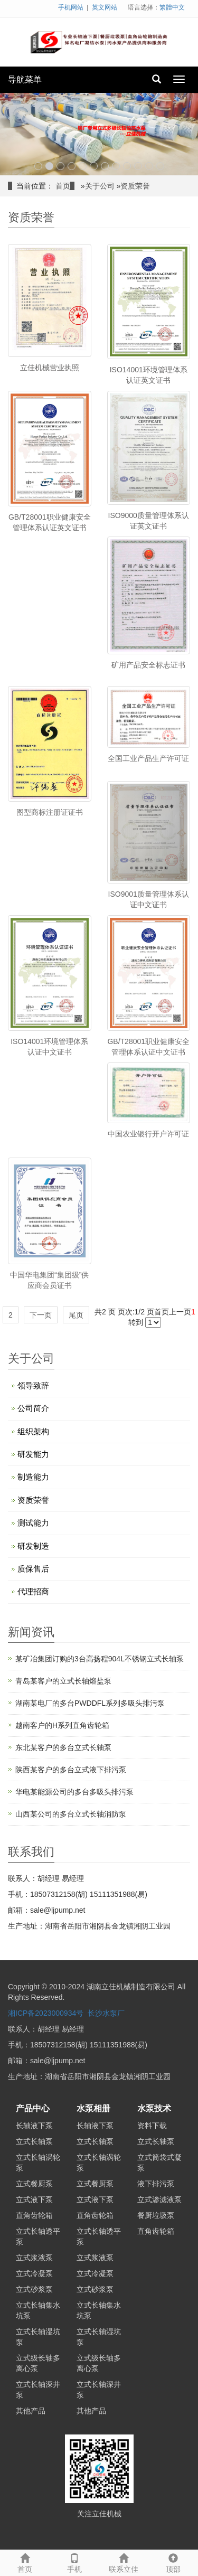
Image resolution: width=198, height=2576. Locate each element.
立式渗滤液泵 (159, 2199)
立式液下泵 (34, 2199)
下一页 (41, 1315)
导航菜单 (25, 79)
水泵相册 (93, 2108)
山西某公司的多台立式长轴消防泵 (70, 1814)
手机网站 (70, 7)
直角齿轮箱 (34, 2215)
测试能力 (33, 1522)
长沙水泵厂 (106, 2013)
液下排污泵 (155, 2183)
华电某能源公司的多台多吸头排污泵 (74, 1792)
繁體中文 (172, 7)
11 (149, 166)
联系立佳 (124, 2561)
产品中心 (33, 2108)
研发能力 (33, 1454)
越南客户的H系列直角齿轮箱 (62, 1725)
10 (138, 166)
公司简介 (33, 1408)
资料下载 (152, 2125)
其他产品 (30, 2410)
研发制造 (33, 1545)
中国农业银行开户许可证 (148, 1134)
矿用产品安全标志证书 (148, 665)
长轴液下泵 (34, 2125)
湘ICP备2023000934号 (45, 2013)
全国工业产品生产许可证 (148, 758)
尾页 (76, 1315)
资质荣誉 (135, 186)
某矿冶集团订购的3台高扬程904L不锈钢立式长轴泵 (99, 1658)
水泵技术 (154, 2108)
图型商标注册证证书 (49, 812)
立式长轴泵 (34, 2141)
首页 (62, 186)
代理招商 (33, 1591)
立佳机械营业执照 (49, 367)
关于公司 (100, 186)
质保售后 (33, 1568)
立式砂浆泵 (34, 2289)
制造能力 (33, 1476)
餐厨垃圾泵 (155, 2215)
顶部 (173, 2561)
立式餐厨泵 (34, 2183)
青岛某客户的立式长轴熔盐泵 (63, 1681)
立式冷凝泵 (34, 2273)
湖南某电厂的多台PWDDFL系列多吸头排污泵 (90, 1703)
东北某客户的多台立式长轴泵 (63, 1747)
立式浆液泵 (34, 2257)
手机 (74, 2561)
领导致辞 (33, 1385)
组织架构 (33, 1431)
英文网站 (104, 7)
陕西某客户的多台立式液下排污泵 (70, 1769)
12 (160, 166)
